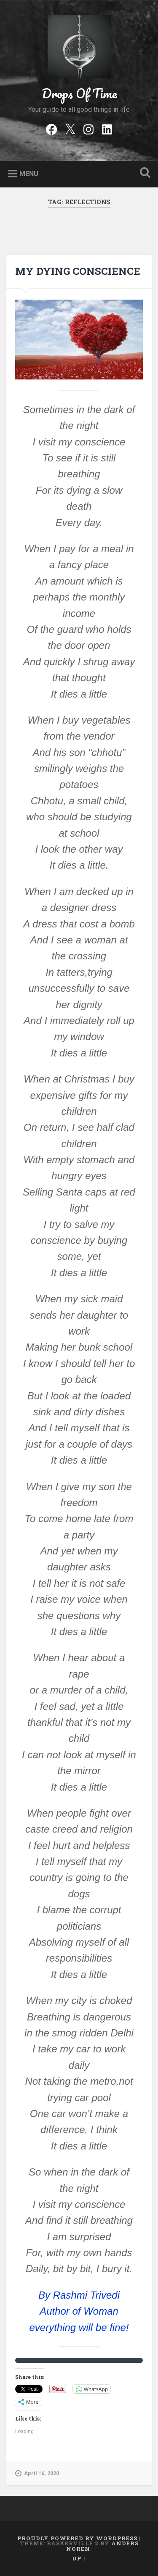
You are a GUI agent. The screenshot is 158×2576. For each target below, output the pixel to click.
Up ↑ (79, 2558)
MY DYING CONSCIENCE (77, 271)
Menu (28, 174)
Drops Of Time (79, 93)
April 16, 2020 (37, 2473)
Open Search (143, 173)
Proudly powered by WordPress (77, 2538)
